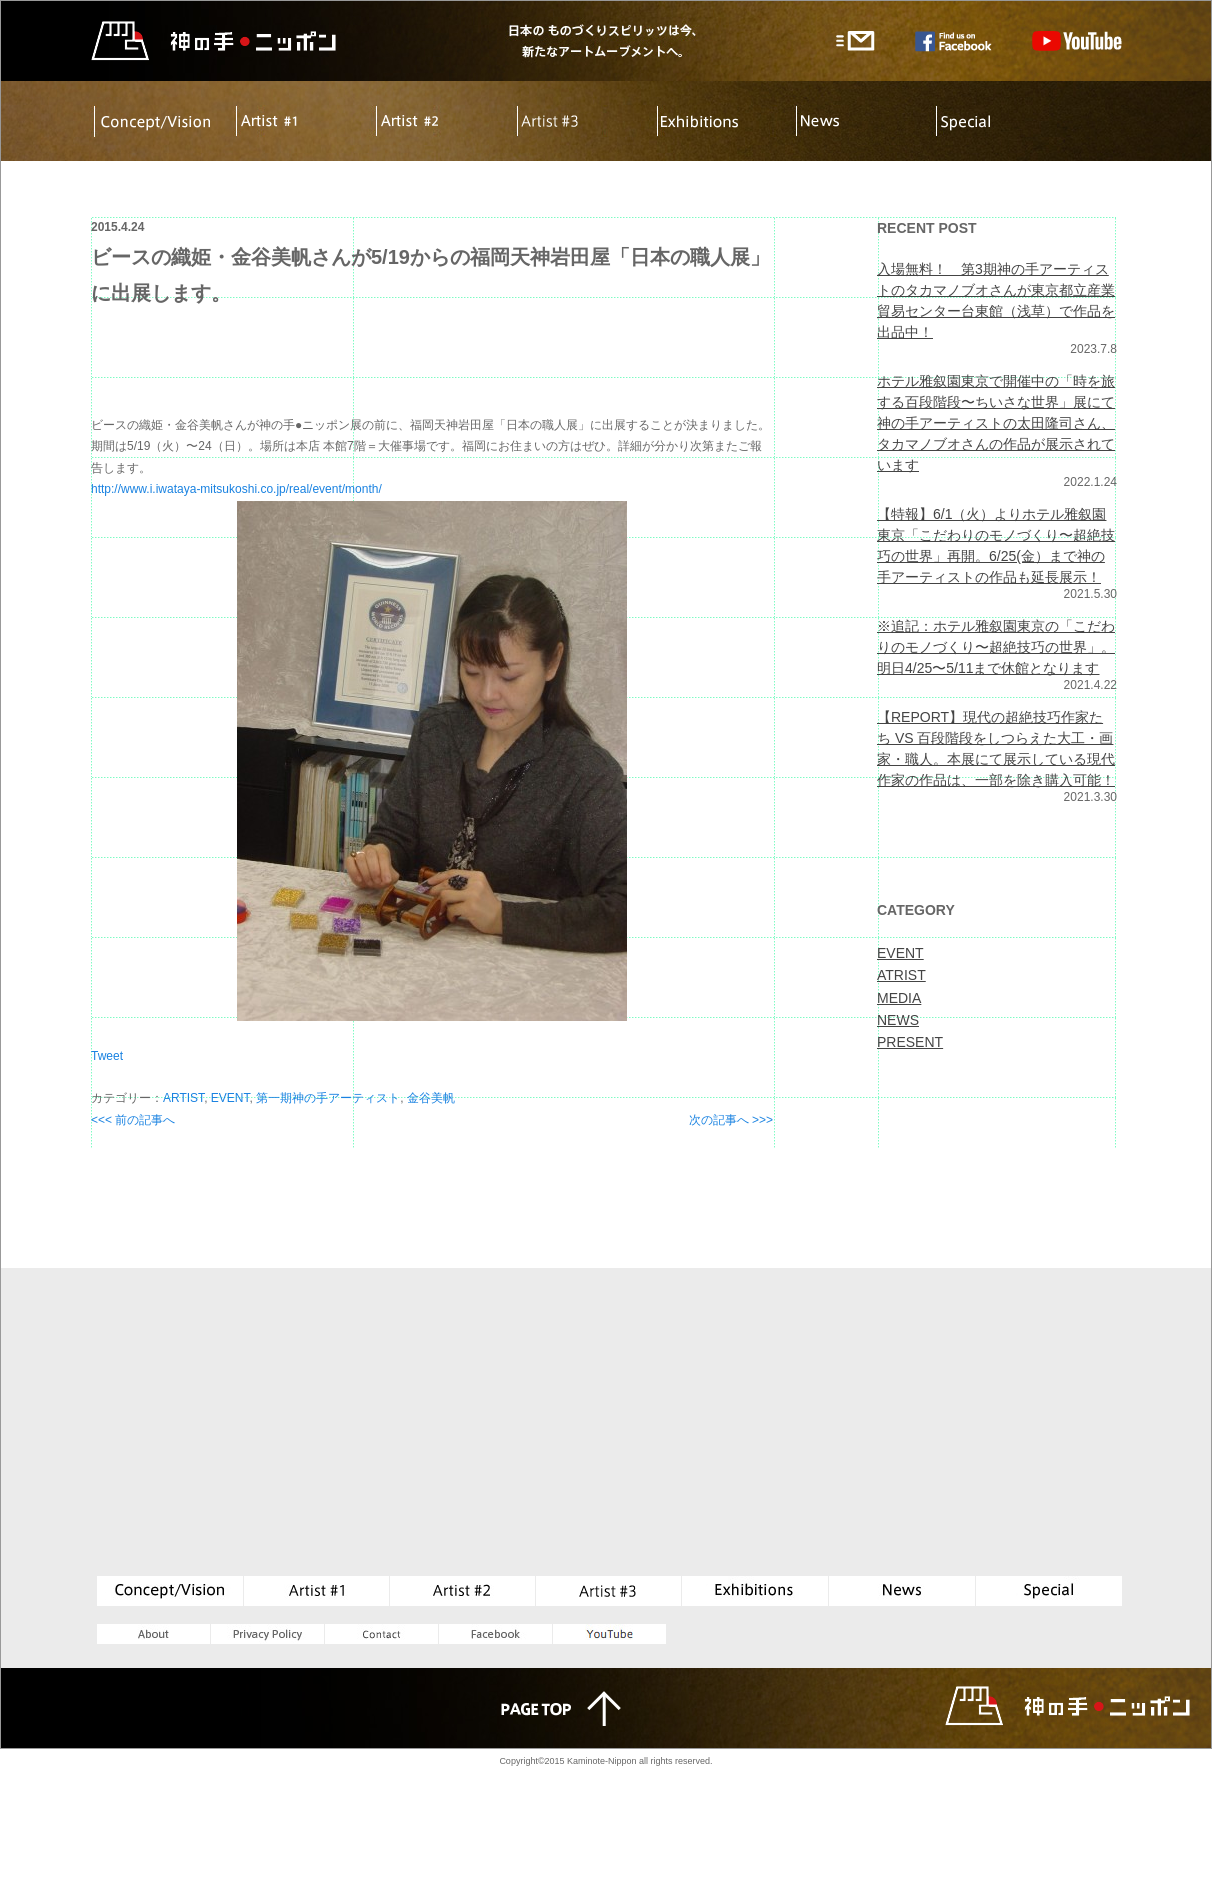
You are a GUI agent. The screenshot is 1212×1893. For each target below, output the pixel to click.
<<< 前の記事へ (133, 1120)
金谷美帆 (431, 1098)
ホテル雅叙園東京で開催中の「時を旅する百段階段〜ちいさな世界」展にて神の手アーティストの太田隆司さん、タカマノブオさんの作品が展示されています (996, 423)
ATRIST (901, 975)
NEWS (898, 1020)
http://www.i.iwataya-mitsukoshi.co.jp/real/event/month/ (236, 489)
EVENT (230, 1098)
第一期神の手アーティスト (328, 1098)
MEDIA (899, 998)
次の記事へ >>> (731, 1120)
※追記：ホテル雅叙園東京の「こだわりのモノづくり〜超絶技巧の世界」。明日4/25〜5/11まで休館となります (996, 647)
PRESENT (910, 1042)
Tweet (107, 1056)
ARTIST (183, 1098)
